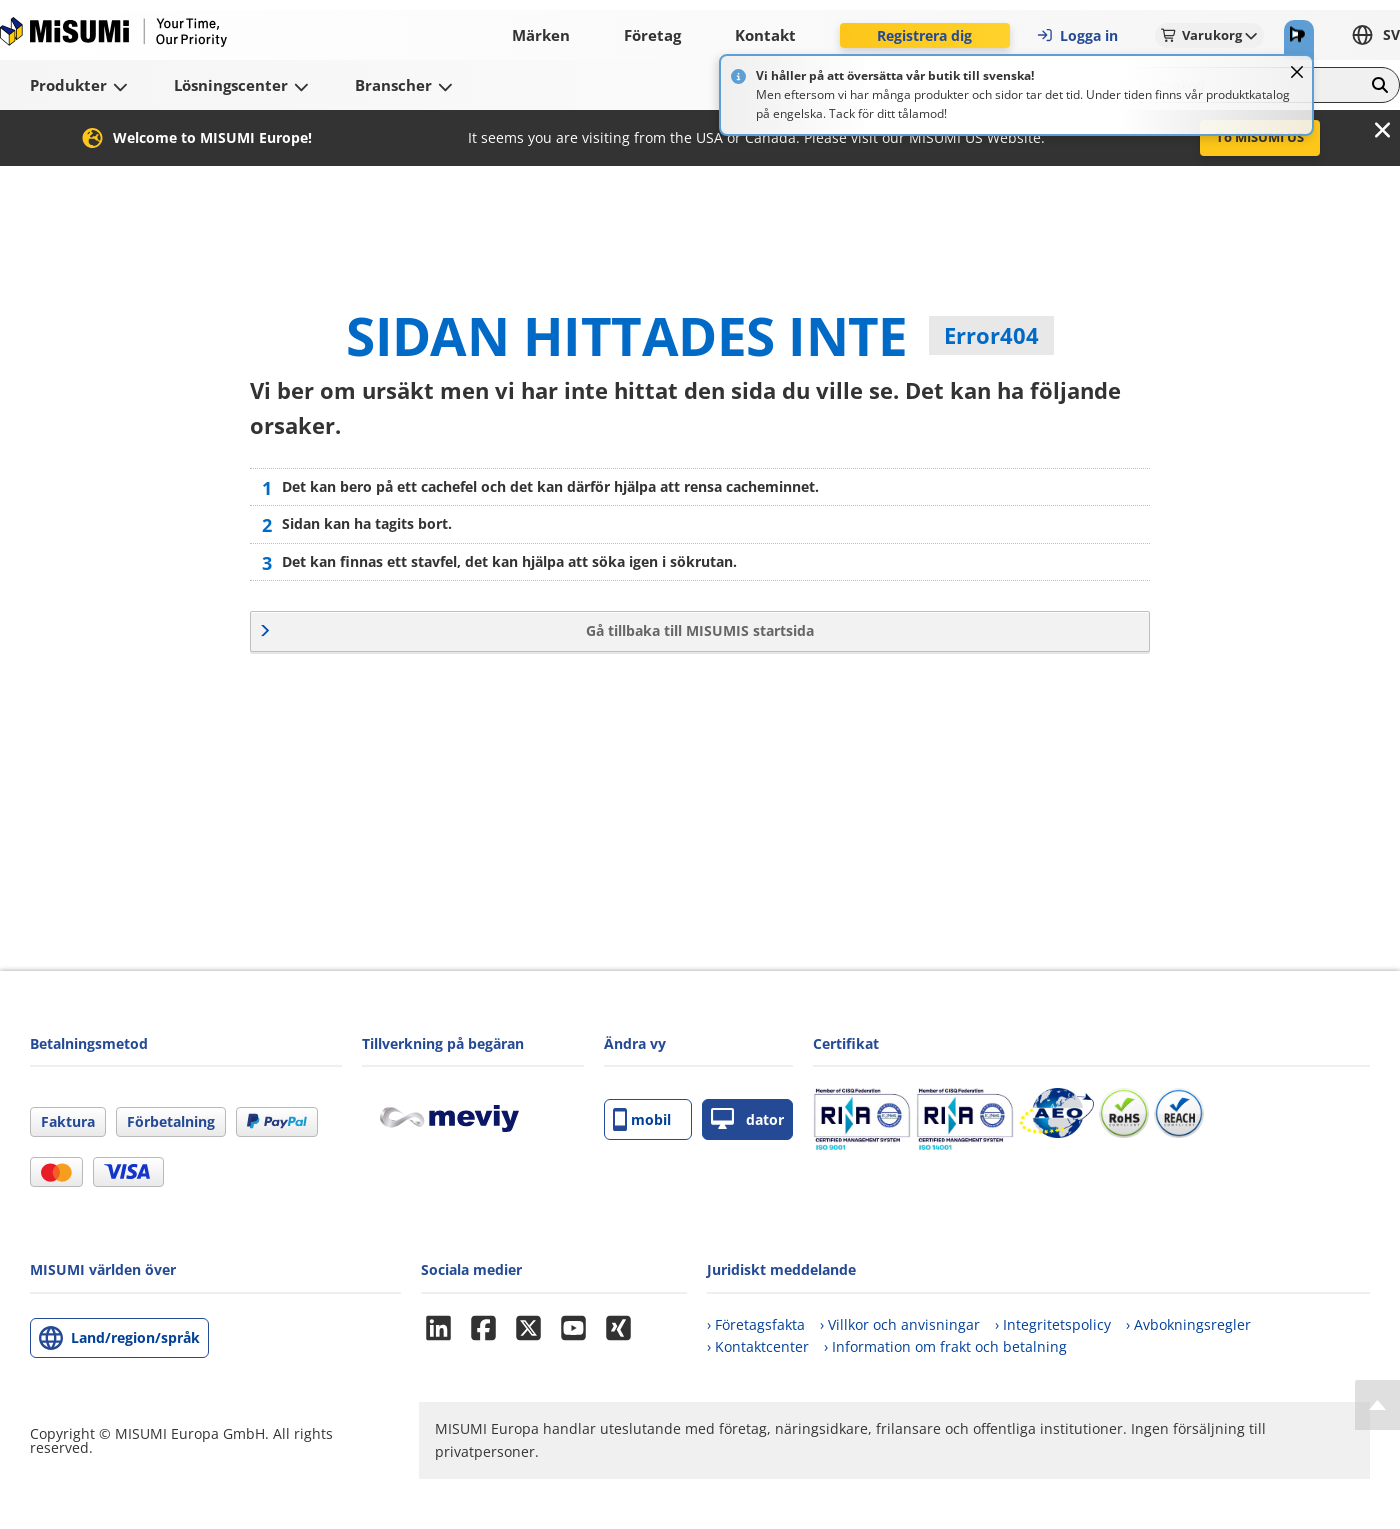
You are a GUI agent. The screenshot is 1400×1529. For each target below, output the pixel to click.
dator (747, 1119)
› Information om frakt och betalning (945, 1346)
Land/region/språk (135, 1337)
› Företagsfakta (756, 1324)
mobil (642, 1119)
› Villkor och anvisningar (900, 1324)
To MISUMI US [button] (1260, 137)
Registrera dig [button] (924, 35)
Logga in (1077, 35)
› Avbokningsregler (1188, 1324)
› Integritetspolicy (1053, 1324)
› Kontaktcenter (758, 1346)
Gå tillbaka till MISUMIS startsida (700, 630)
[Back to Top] (1377, 1405)
